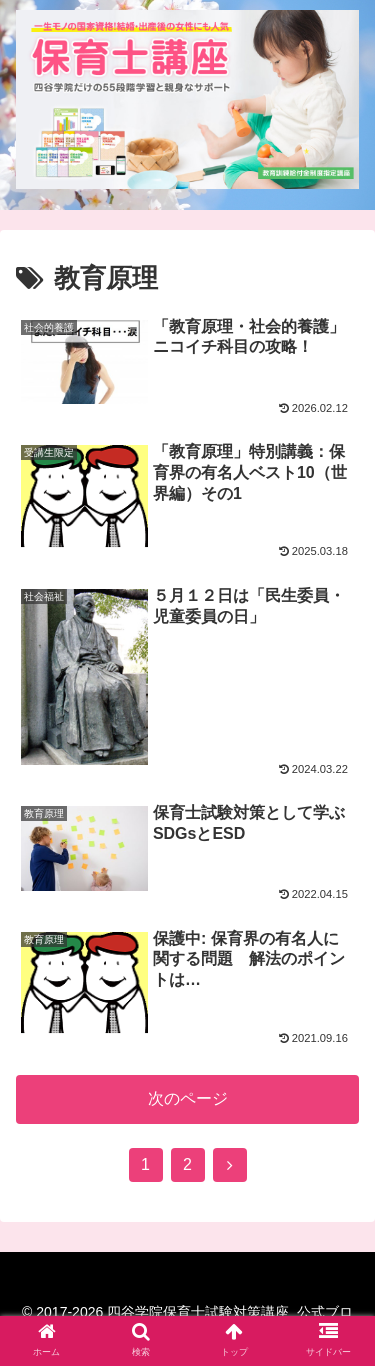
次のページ (188, 1098)
